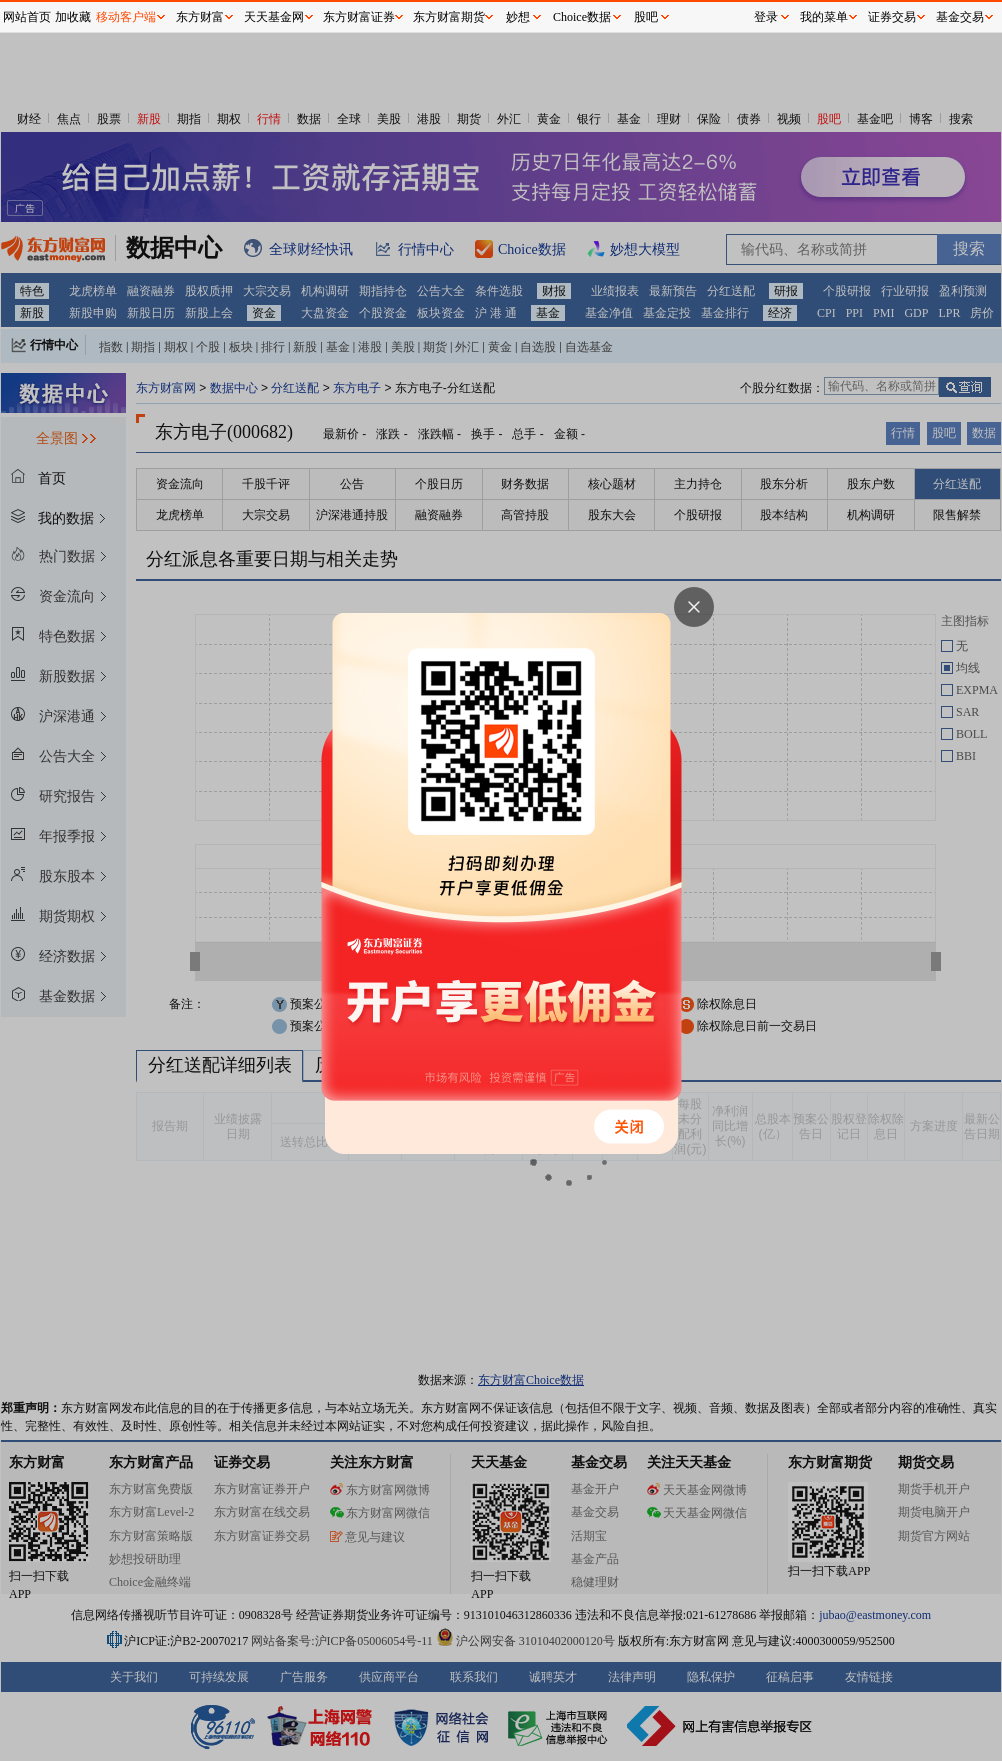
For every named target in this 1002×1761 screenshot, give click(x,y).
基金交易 (960, 17)
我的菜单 (824, 17)
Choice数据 (582, 17)
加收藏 (73, 17)
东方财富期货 (449, 17)
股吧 (646, 17)
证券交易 (892, 17)
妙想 (518, 17)
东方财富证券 (359, 17)
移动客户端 (126, 17)
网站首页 (27, 17)
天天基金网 (274, 17)
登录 (766, 17)
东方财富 (200, 17)
